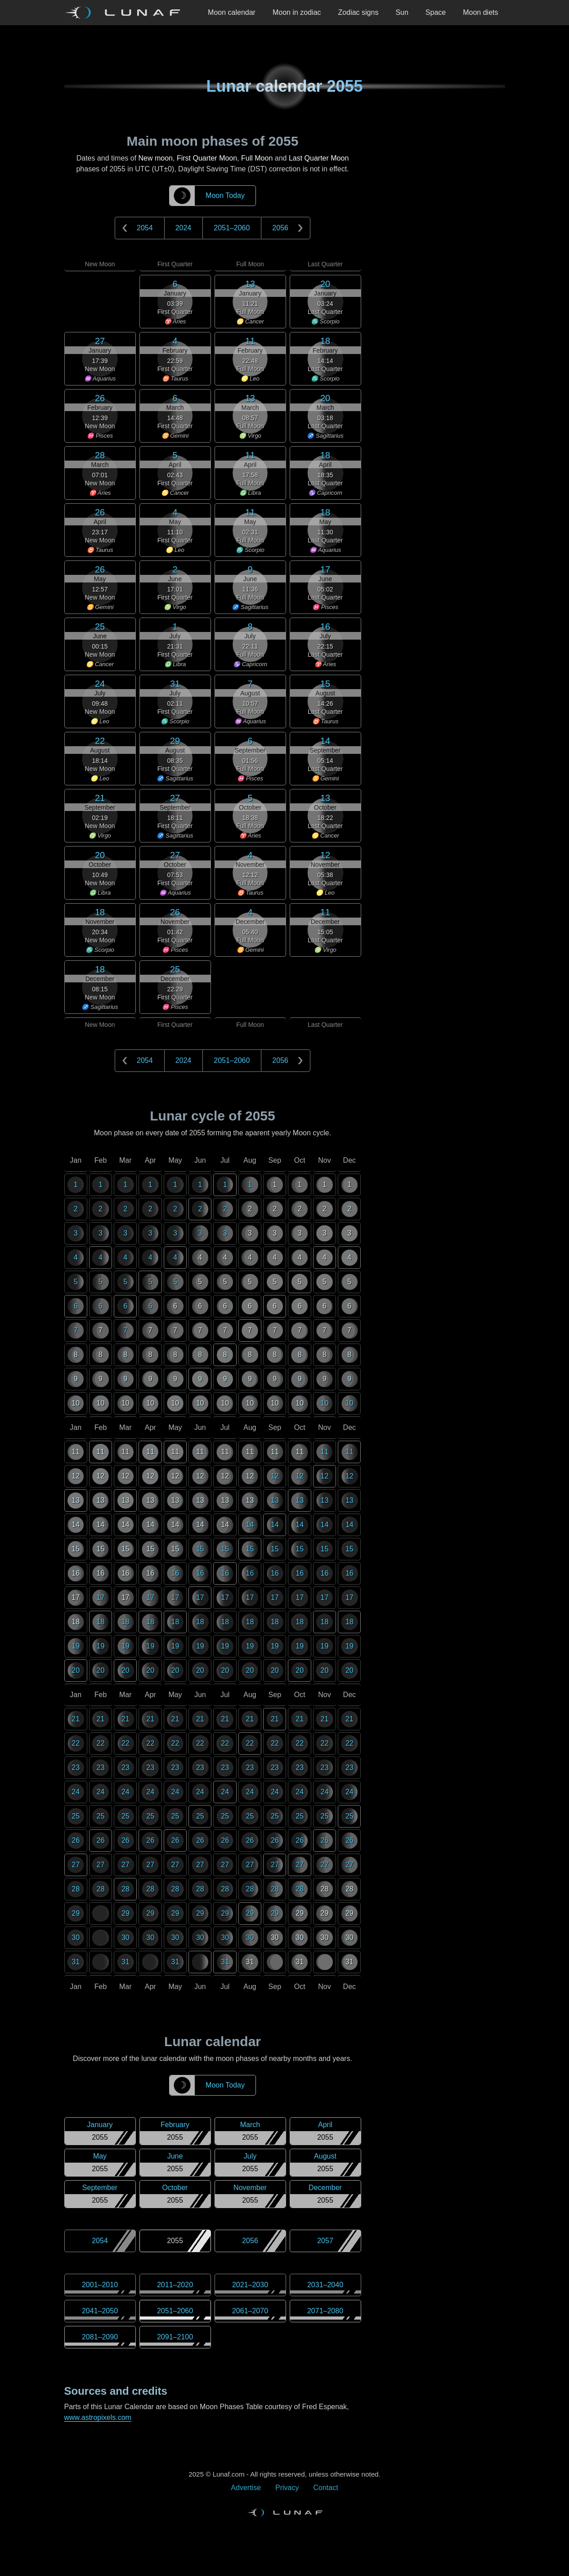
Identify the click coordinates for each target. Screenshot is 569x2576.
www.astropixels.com (97, 2417)
